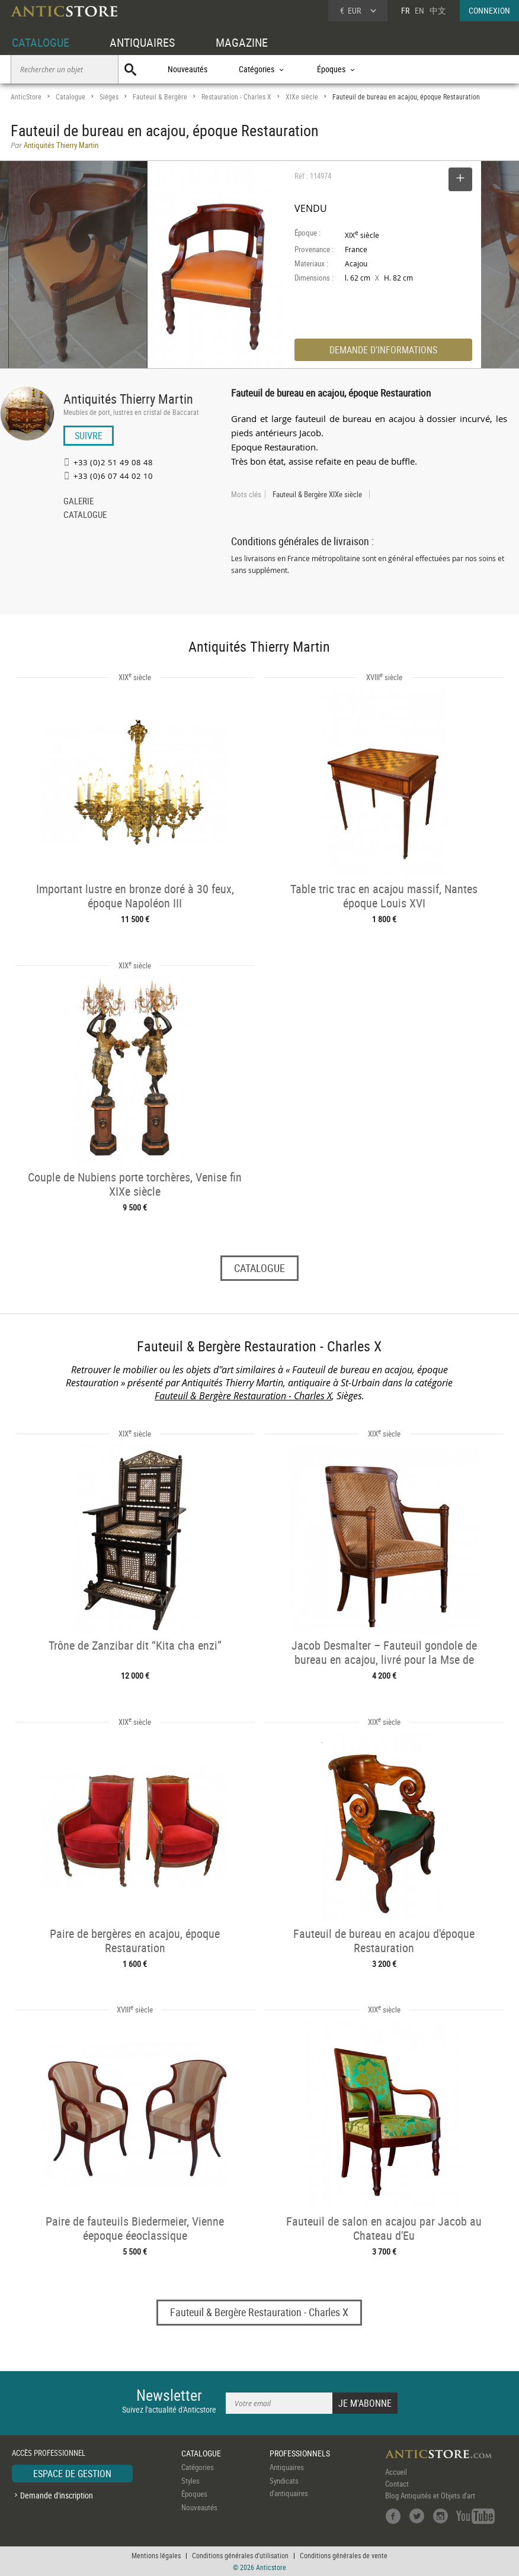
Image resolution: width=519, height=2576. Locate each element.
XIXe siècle (302, 96)
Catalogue (70, 96)
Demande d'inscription (56, 2495)
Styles (190, 2480)
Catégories (197, 2467)
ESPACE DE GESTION (72, 2473)
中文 (438, 10)
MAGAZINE (242, 42)
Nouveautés (187, 69)
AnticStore (26, 96)
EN (419, 10)
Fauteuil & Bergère (160, 96)
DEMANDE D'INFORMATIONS (383, 349)
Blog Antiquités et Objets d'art (430, 2495)
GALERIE (78, 502)
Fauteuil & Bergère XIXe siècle (317, 494)
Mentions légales (156, 2555)
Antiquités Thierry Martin (128, 398)
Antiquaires (287, 2467)
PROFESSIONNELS (300, 2453)
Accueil (396, 2471)
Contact (397, 2483)
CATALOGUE (40, 42)
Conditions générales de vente (343, 2555)
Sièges (109, 96)
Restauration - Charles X (236, 96)
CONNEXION (489, 10)
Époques (194, 2493)
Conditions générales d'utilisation (240, 2555)
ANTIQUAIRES (142, 42)
